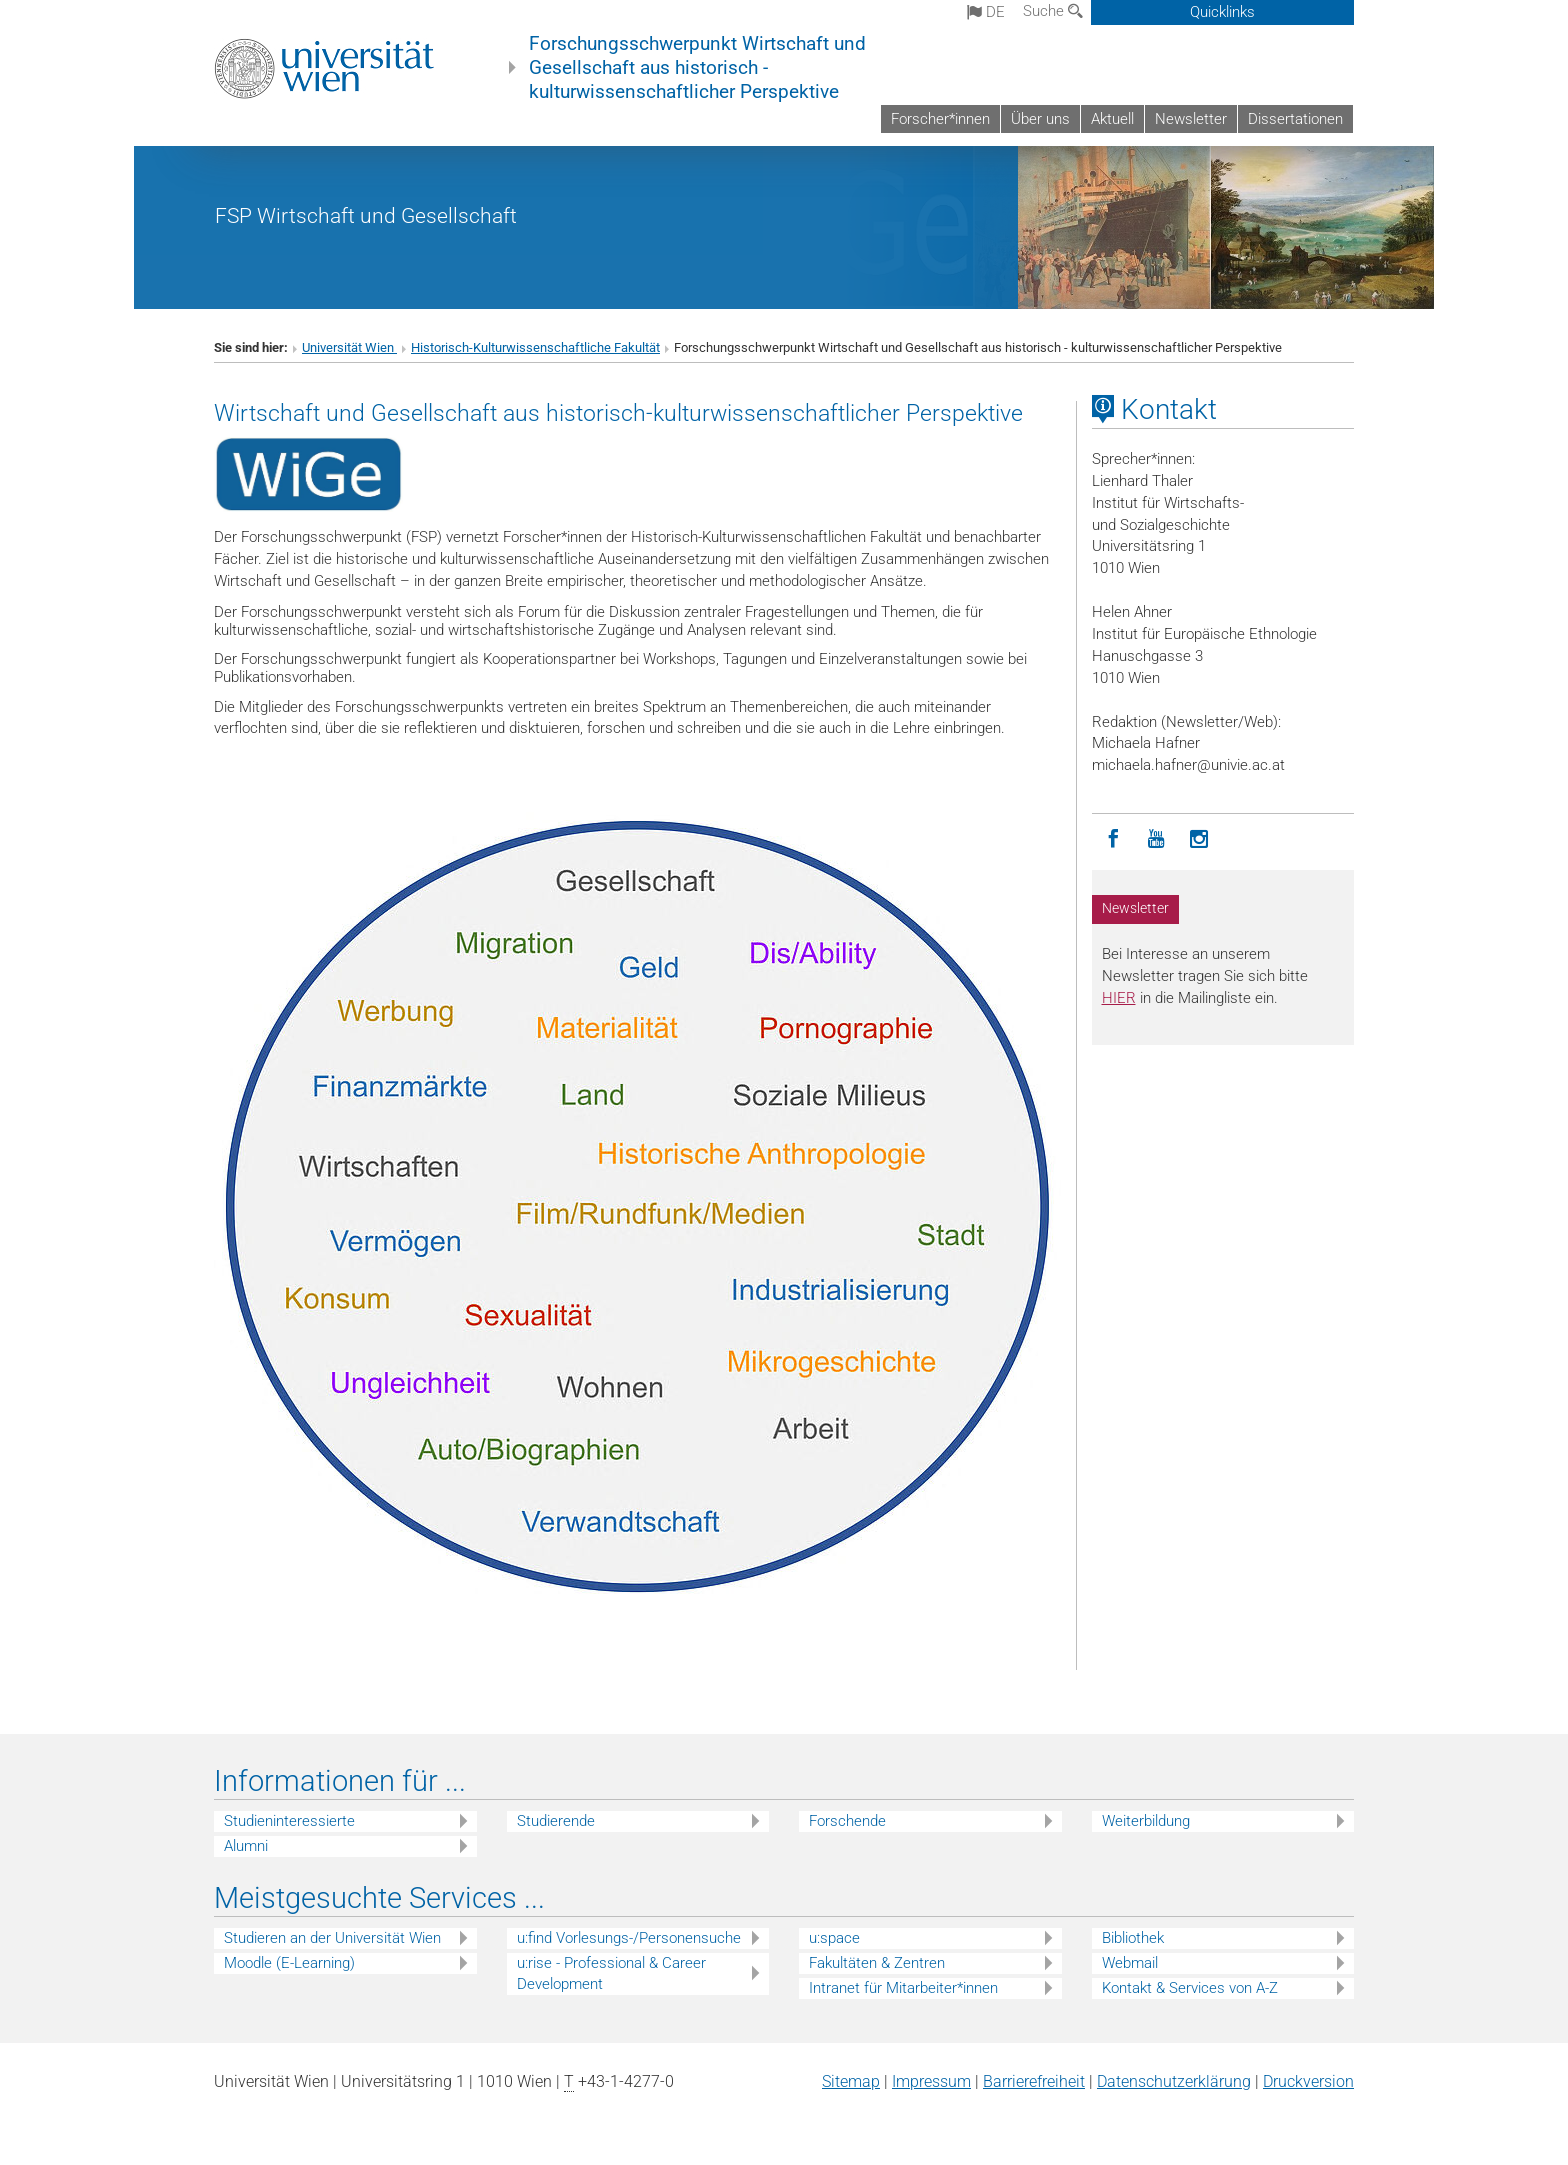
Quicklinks (1222, 12)
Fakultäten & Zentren (877, 1963)
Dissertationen (1295, 119)
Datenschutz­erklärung (1174, 2081)
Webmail (1130, 1963)
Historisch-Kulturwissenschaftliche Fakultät (535, 347)
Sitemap (851, 2081)
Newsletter (1191, 119)
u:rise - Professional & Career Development (611, 1973)
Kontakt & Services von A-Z (1190, 1988)
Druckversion (1308, 2081)
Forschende (847, 1821)
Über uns (1040, 119)
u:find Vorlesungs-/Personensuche (629, 1938)
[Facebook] (1113, 839)
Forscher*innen (940, 119)
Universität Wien (349, 347)
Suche (1053, 11)
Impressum (931, 2081)
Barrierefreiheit (1034, 2081)
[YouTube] (1156, 839)
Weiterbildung (1146, 1821)
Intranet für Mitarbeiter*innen (903, 1988)
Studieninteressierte (289, 1821)
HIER (1119, 998)
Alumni (246, 1846)
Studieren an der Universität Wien (332, 1938)
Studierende (556, 1821)
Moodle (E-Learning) (289, 1963)
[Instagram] (1199, 839)
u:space (834, 1938)
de (986, 12)
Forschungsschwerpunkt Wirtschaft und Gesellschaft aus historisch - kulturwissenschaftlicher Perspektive (697, 68)
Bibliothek (1133, 1938)
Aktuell (1112, 119)
